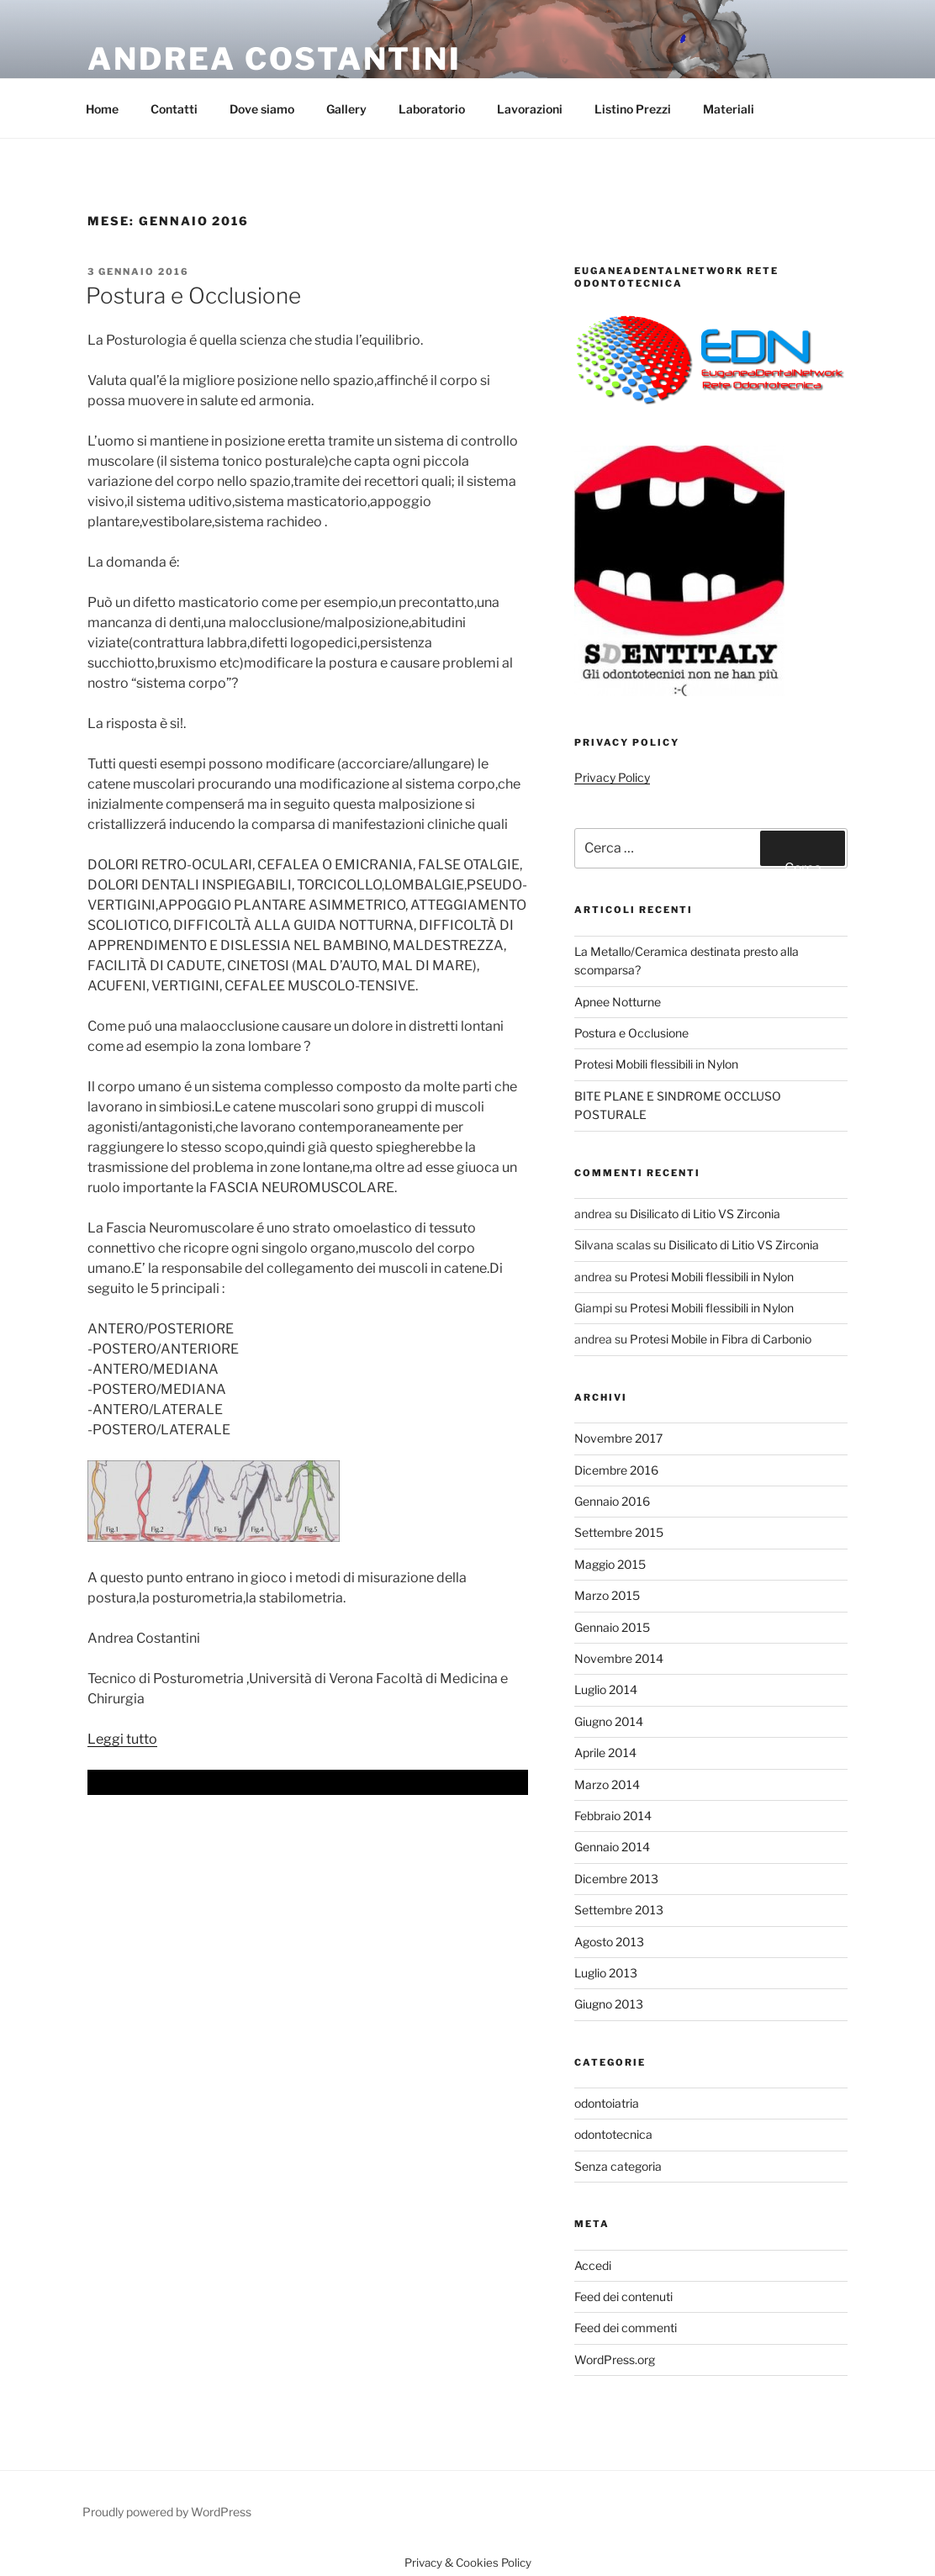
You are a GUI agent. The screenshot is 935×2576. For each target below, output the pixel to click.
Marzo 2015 (607, 1595)
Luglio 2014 (605, 1689)
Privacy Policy (612, 777)
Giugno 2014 (608, 1721)
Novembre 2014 (618, 1658)
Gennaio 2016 (612, 1501)
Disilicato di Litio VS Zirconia (705, 1213)
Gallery (346, 109)
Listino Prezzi (632, 109)
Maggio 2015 (610, 1564)
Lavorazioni (530, 109)
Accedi (592, 2265)
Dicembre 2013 (616, 1878)
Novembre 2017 (618, 1438)
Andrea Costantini (274, 58)
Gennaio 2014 (612, 1847)
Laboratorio (432, 109)
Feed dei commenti (625, 2327)
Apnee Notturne (617, 1002)
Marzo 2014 (607, 1784)
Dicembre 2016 (616, 1470)
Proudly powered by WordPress (166, 2512)
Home (102, 109)
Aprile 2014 (605, 1752)
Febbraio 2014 (613, 1815)
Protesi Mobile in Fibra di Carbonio (720, 1339)
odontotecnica (613, 2134)
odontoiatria (606, 2103)
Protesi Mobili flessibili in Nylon (656, 1064)
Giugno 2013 (608, 2004)
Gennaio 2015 (612, 1627)
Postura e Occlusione (193, 295)
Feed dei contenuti (623, 2296)
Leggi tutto (122, 1739)
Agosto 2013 (609, 1942)
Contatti (174, 109)
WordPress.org (614, 2359)
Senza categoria (618, 2166)
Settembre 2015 (618, 1532)
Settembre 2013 (618, 1910)
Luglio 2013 (605, 1973)
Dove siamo (262, 109)
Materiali (728, 109)
